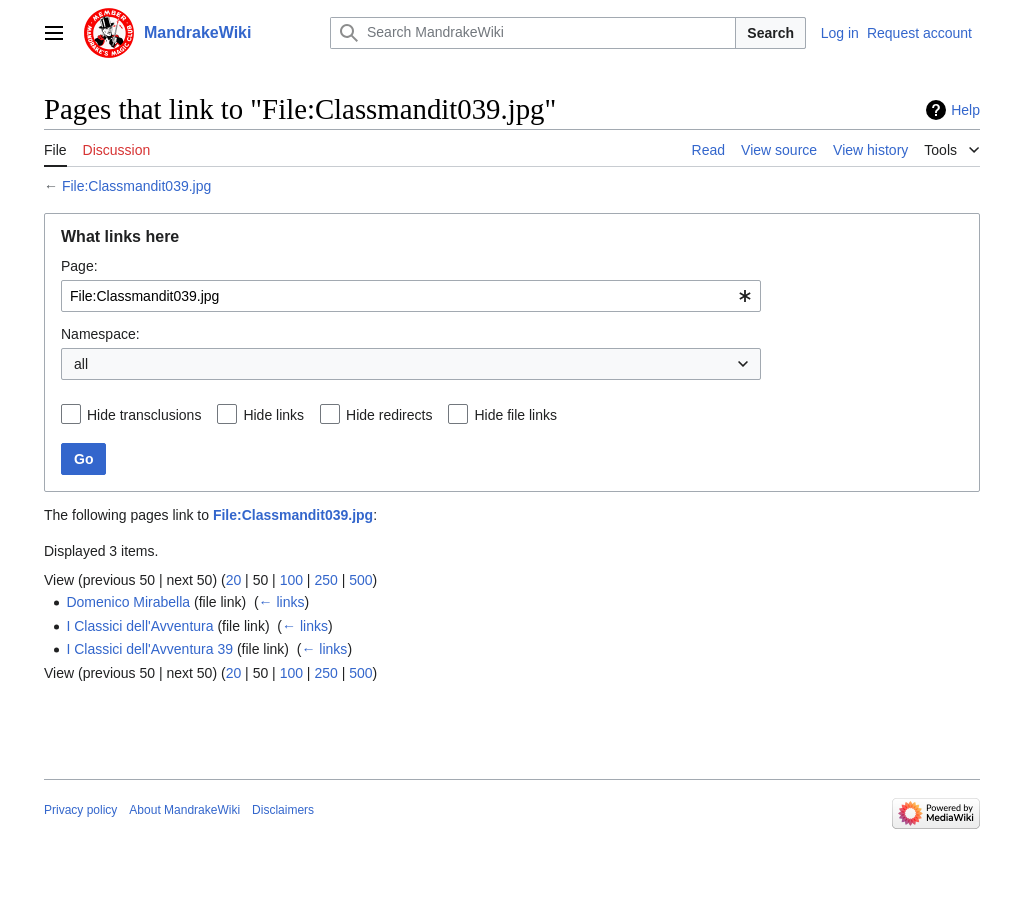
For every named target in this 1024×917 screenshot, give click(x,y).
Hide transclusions (144, 415)
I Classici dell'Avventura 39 (149, 649)
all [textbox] (81, 364)
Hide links (273, 415)
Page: (79, 266)
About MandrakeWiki (184, 810)
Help (965, 110)
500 (360, 580)
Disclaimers (283, 810)
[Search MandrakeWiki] (533, 33)
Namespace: (100, 334)
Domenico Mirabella (128, 602)
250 (325, 580)
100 (291, 580)
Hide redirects (389, 415)
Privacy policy (80, 810)
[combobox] (411, 296)
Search (770, 33)
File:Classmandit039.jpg (136, 186)
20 (234, 580)
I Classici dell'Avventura (139, 626)
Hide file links (515, 415)
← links (282, 602)
